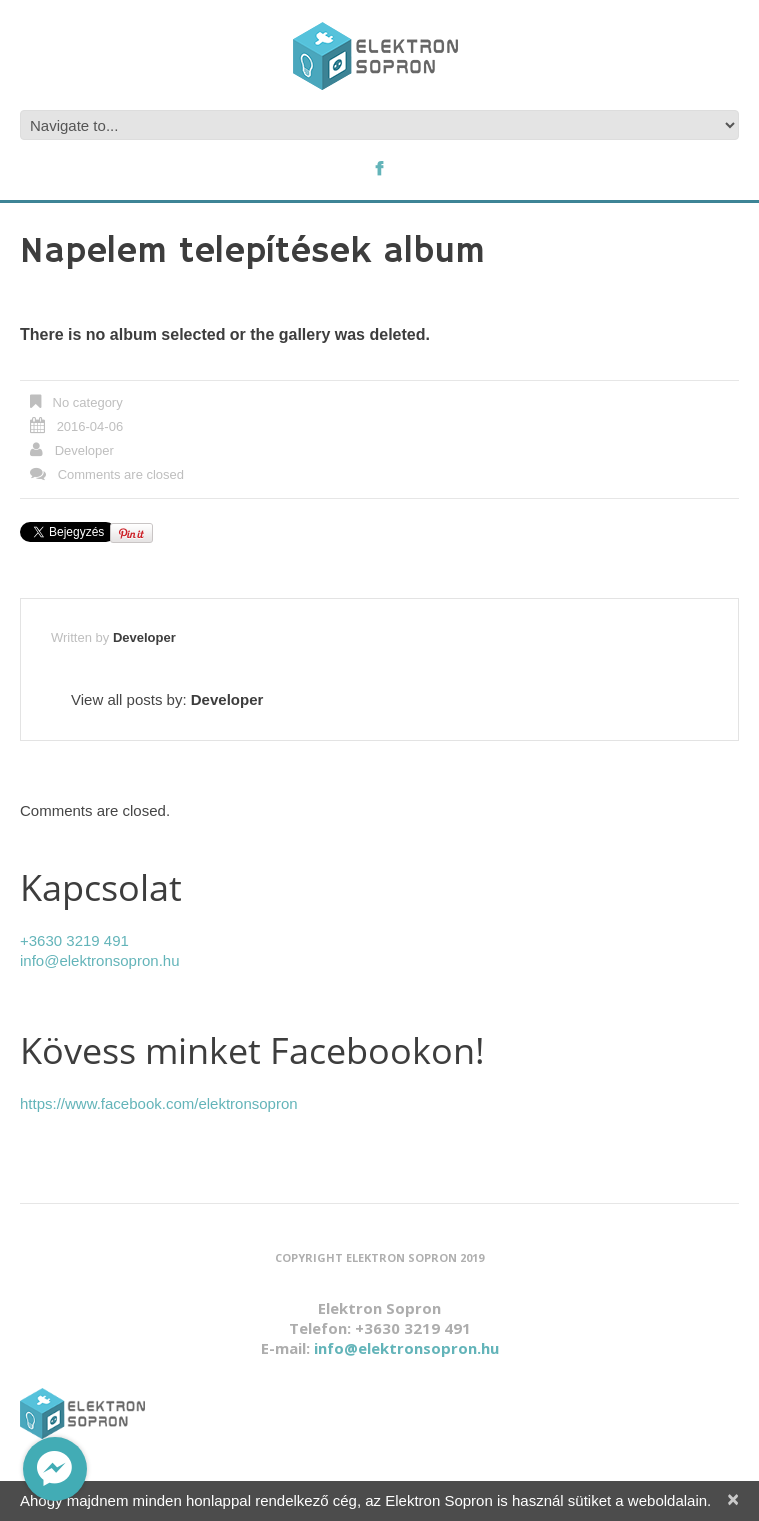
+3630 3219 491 (74, 940)
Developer (84, 450)
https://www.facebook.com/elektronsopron (159, 1103)
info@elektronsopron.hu (100, 960)
